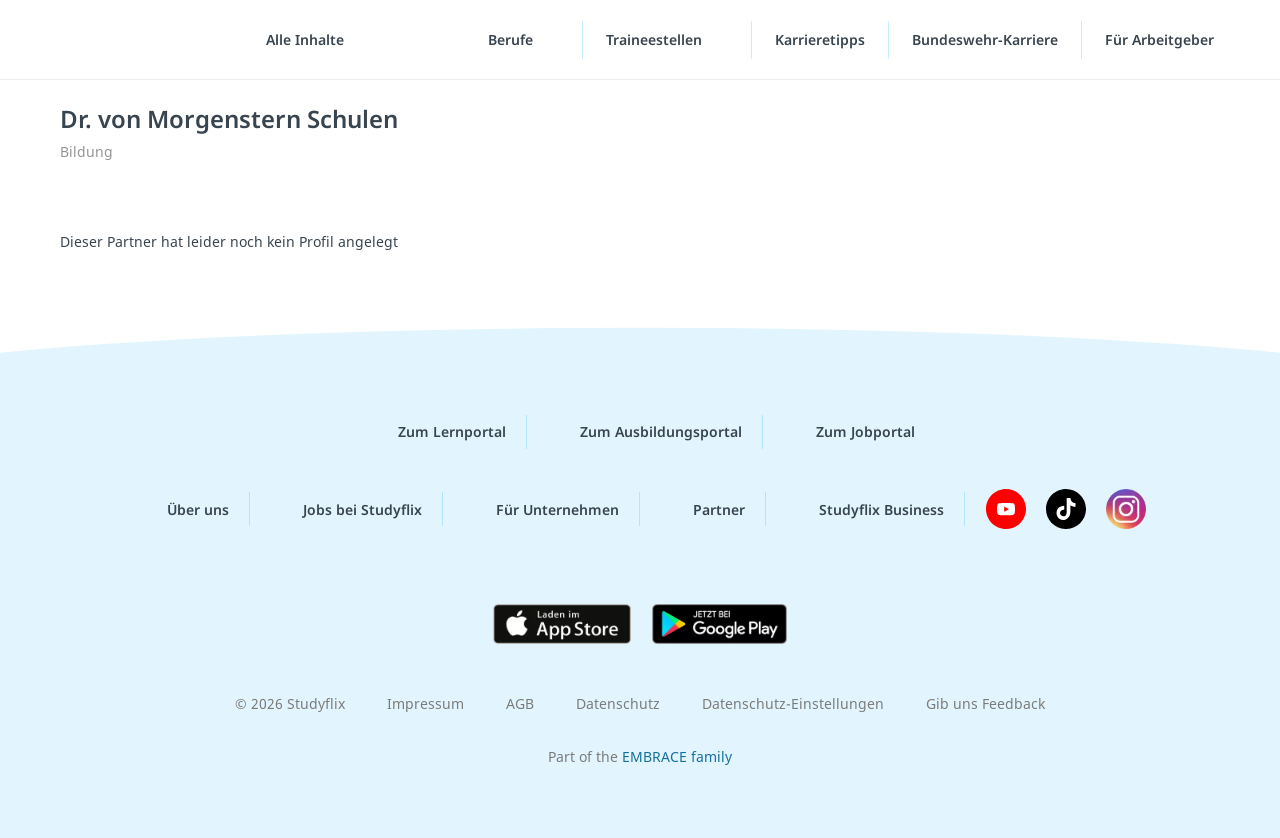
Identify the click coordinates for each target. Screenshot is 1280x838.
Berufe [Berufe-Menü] (512, 39)
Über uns (182, 509)
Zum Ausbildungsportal (645, 432)
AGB (520, 703)
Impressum (425, 703)
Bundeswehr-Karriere (985, 39)
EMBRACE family (677, 756)
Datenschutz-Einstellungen (793, 703)
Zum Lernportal (436, 432)
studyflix (133, 39)
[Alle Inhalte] (298, 40)
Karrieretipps (820, 39)
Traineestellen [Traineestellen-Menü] (656, 39)
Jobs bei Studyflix (346, 509)
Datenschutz (618, 703)
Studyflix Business (865, 509)
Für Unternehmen (541, 509)
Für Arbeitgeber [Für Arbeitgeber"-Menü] (1161, 39)
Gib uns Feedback (985, 703)
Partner (703, 509)
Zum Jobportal (849, 432)
